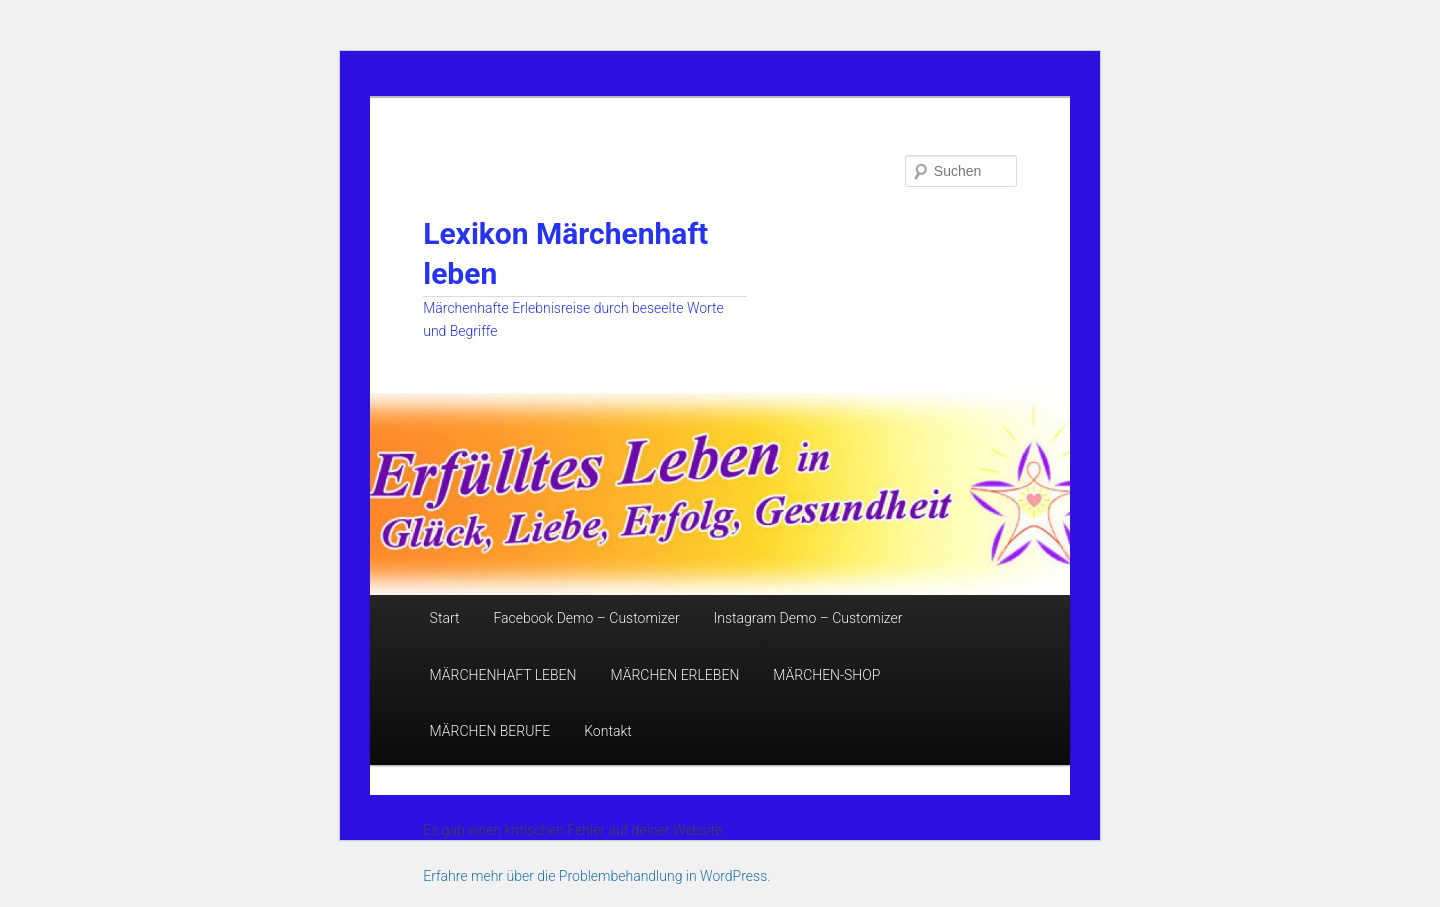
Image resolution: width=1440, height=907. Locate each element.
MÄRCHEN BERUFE (490, 731)
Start (445, 618)
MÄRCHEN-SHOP (826, 675)
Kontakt (608, 731)
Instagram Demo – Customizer (808, 618)
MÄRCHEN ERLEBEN (674, 675)
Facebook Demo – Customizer (586, 618)
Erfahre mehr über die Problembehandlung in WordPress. (596, 876)
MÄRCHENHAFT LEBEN (503, 675)
